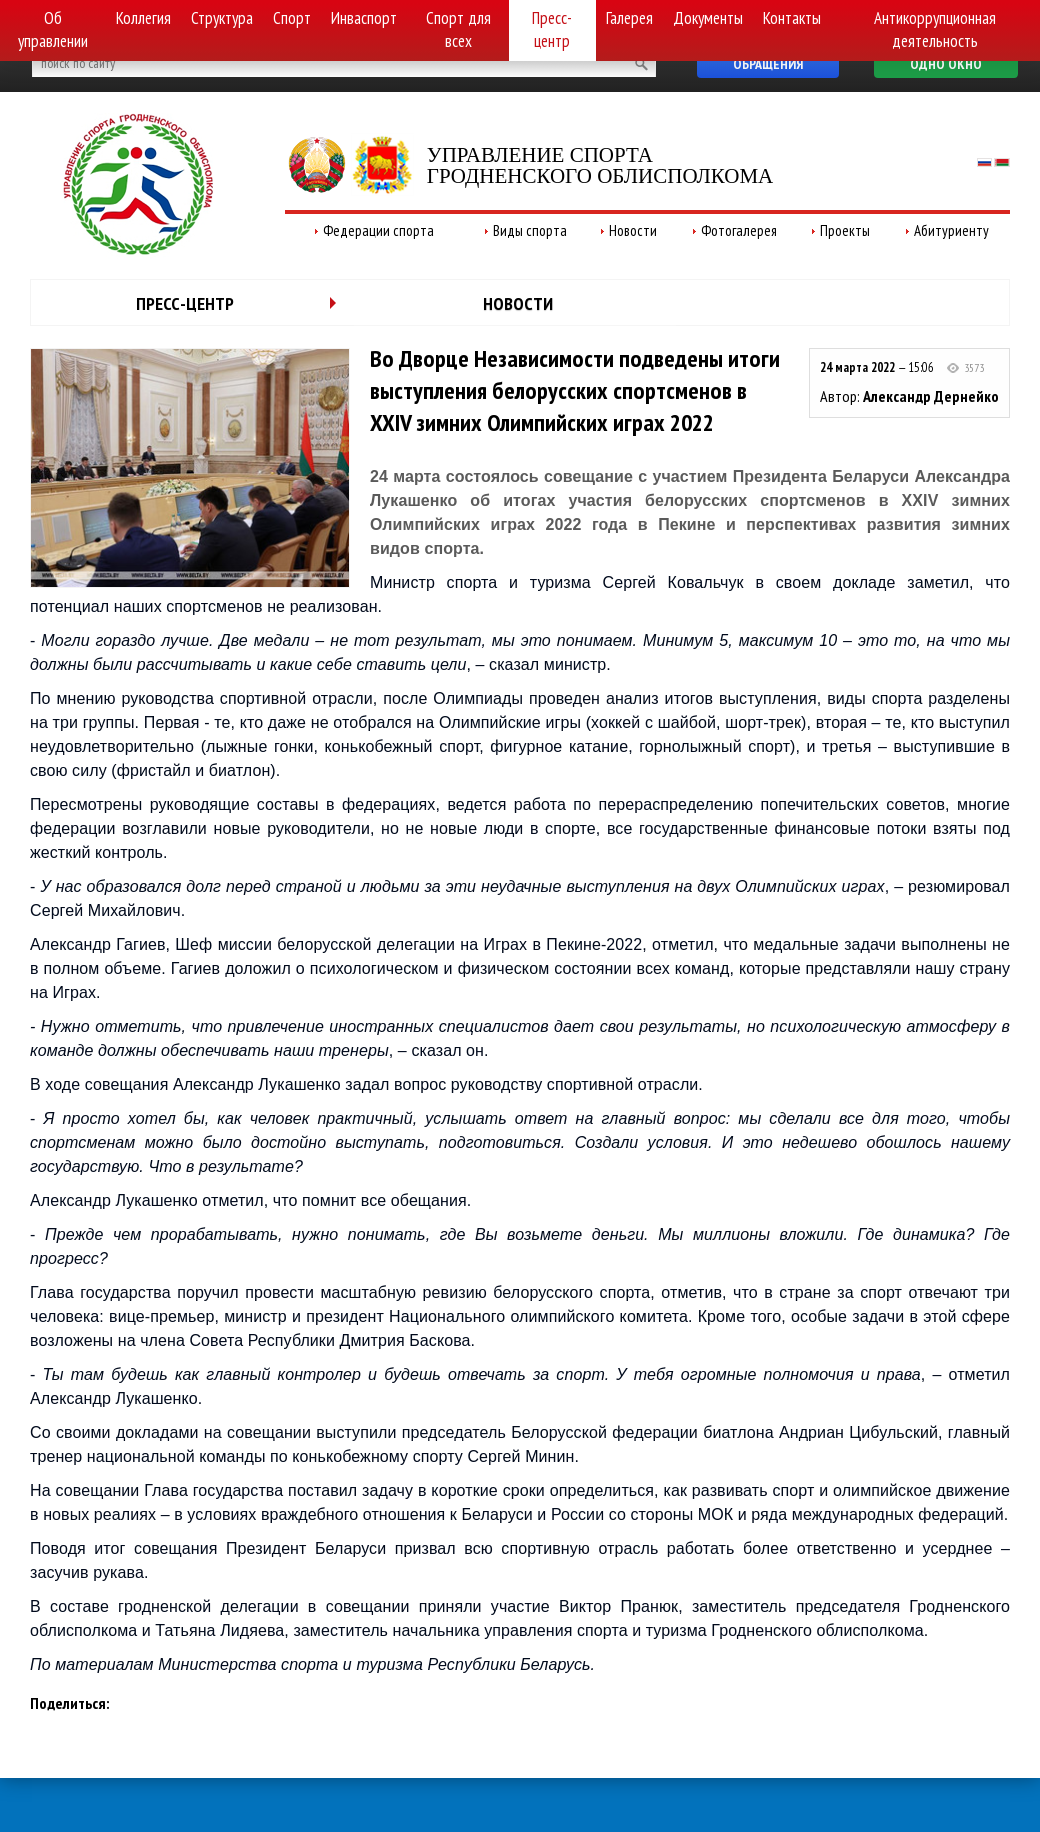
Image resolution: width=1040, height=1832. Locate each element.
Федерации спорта (378, 230)
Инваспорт (364, 18)
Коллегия (143, 18)
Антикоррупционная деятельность (935, 29)
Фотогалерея (739, 230)
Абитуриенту (951, 230)
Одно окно (946, 64)
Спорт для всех (458, 29)
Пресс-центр (552, 29)
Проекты (845, 230)
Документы (708, 18)
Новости (633, 230)
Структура (222, 18)
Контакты (792, 18)
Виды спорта (530, 230)
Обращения (768, 64)
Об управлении (53, 29)
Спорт (292, 18)
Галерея (629, 18)
